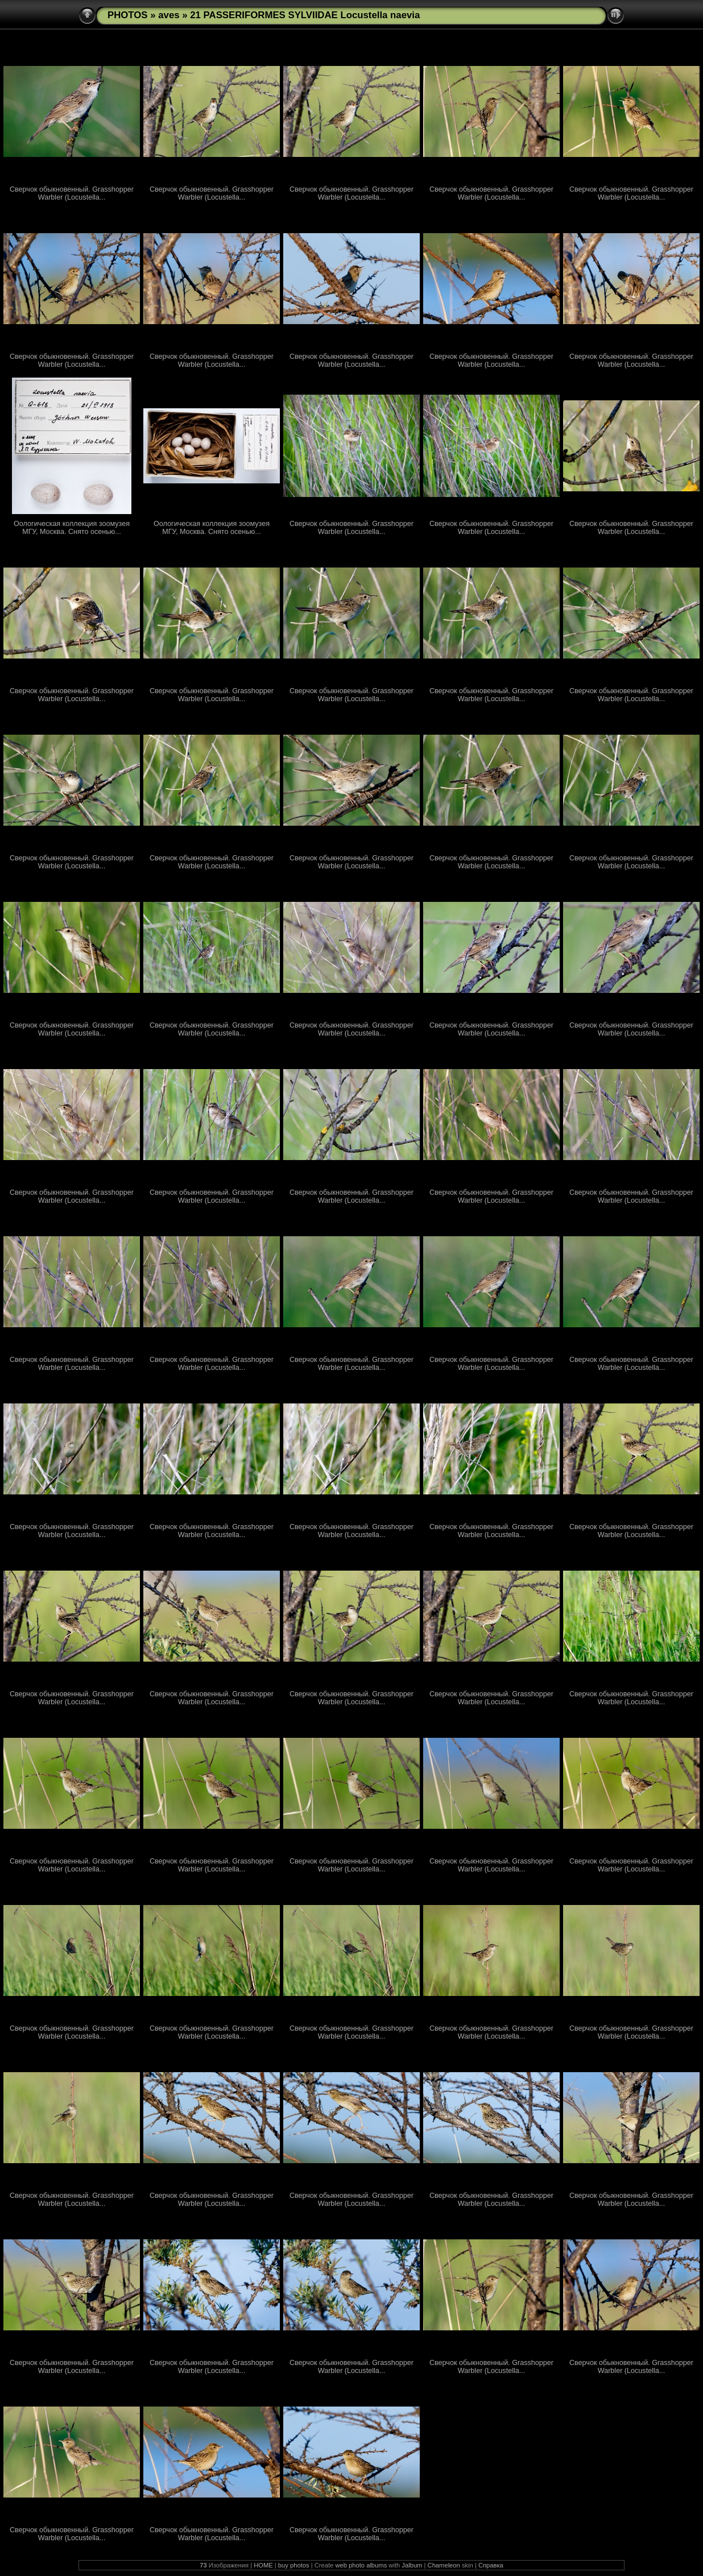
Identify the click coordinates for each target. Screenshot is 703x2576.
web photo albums (361, 2565)
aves (168, 15)
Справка (490, 2565)
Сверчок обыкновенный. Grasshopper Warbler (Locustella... (72, 193)
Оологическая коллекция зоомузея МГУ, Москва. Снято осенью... (72, 528)
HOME (263, 2565)
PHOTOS (127, 15)
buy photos (293, 2565)
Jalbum (412, 2565)
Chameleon (444, 2565)
